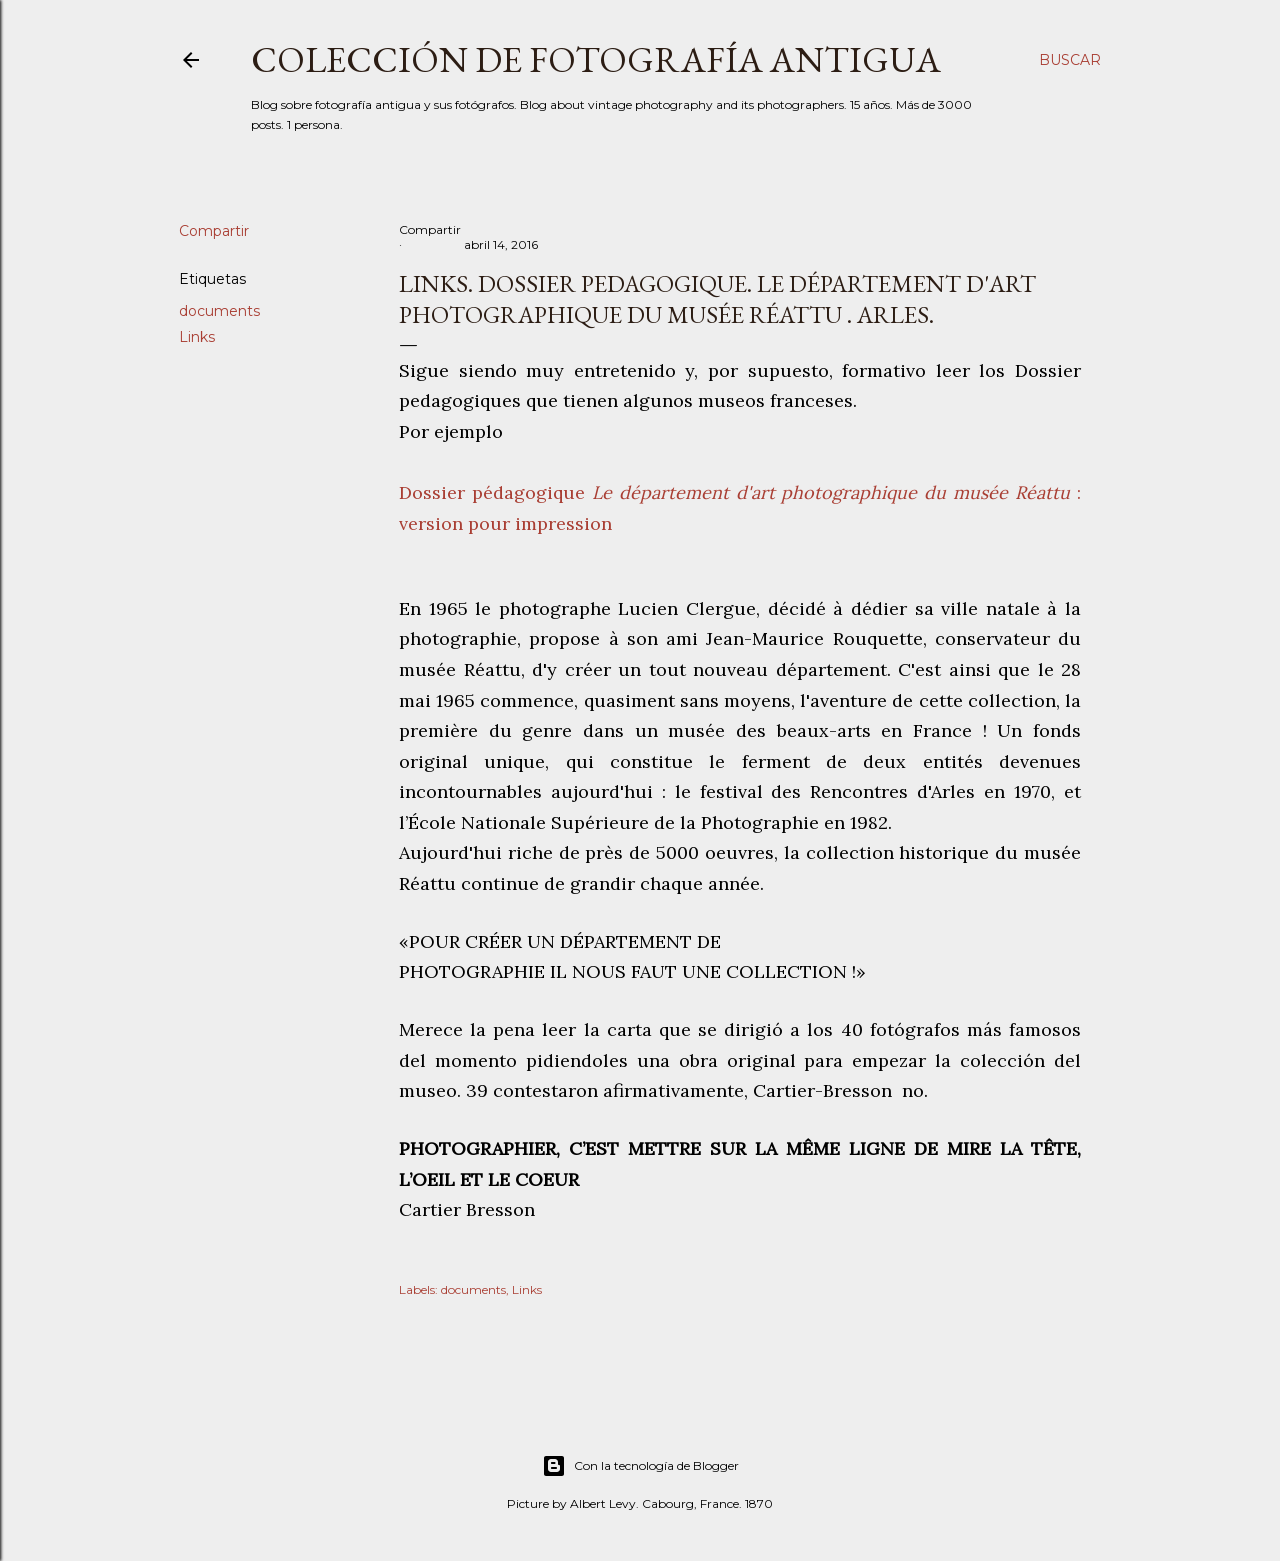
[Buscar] (1070, 60)
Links (197, 337)
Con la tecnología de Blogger (640, 1466)
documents (219, 311)
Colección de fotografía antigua (596, 59)
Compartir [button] (214, 231)
